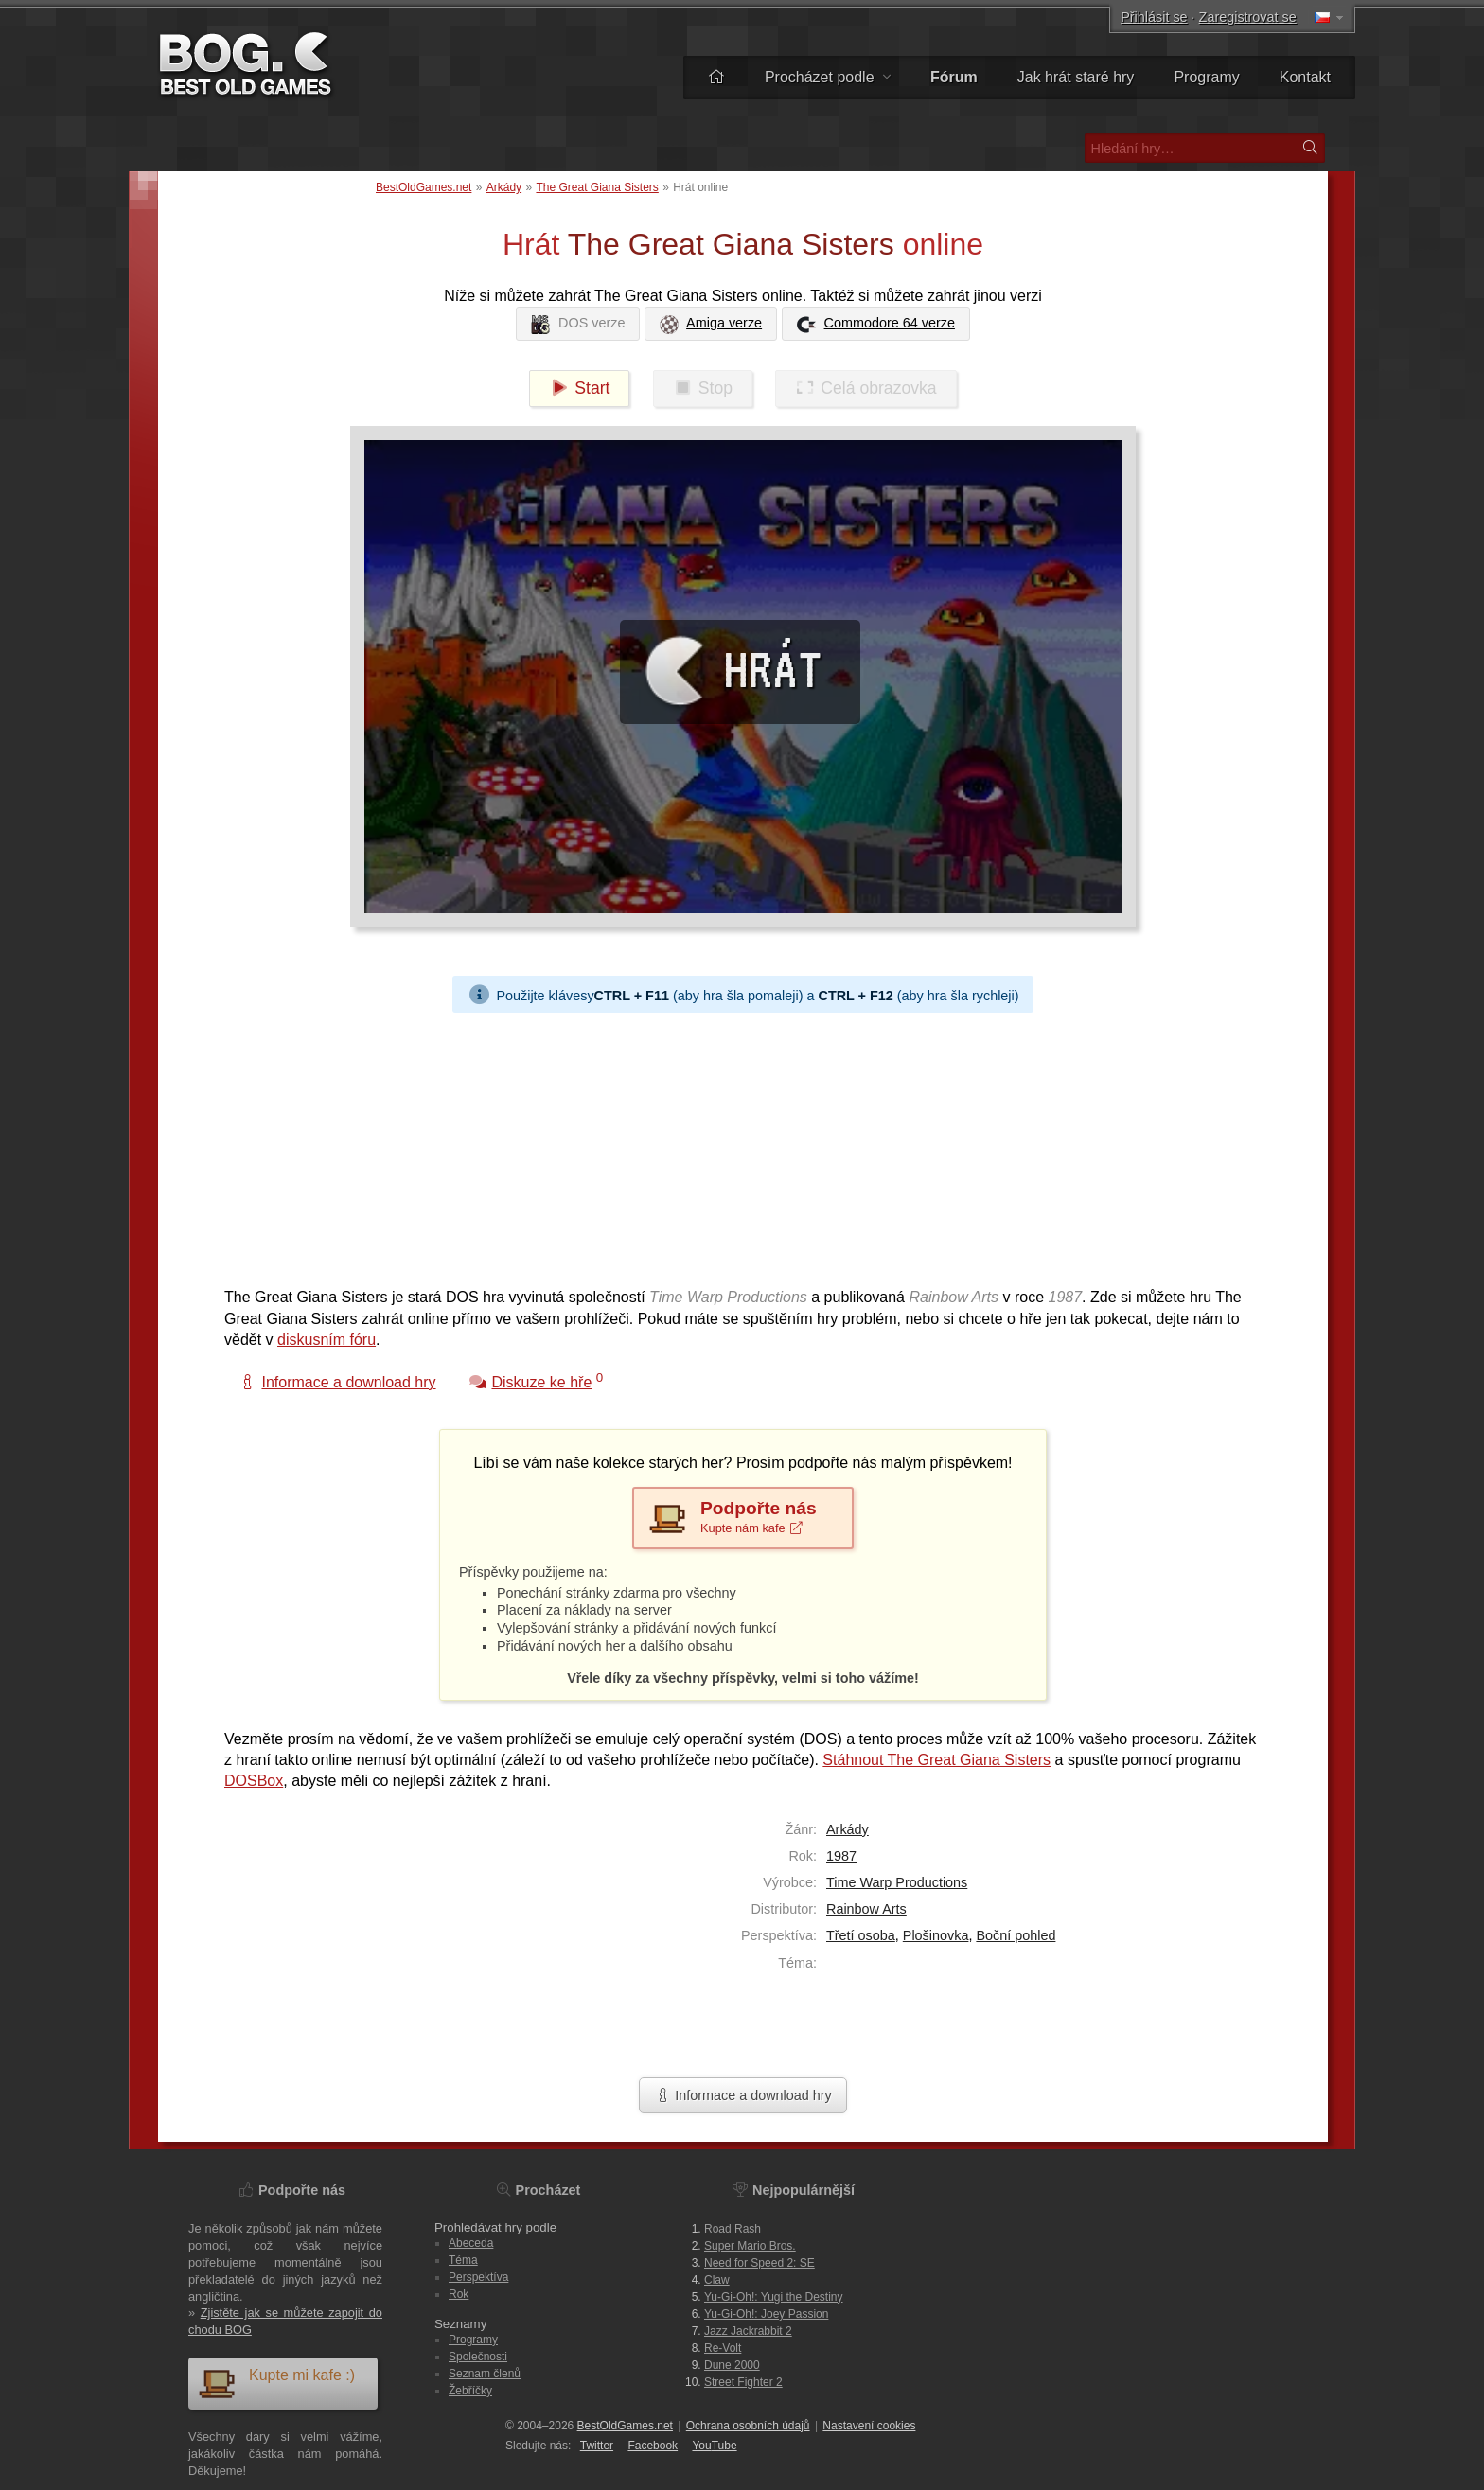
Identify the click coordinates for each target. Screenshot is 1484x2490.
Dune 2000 (732, 2365)
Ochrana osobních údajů (748, 2425)
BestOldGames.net (423, 187)
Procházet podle (828, 77)
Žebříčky (470, 2390)
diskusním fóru (326, 1340)
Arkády (503, 187)
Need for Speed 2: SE (759, 2262)
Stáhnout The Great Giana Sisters (936, 1760)
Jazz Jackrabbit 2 (748, 2331)
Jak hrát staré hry (1076, 77)
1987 (841, 1855)
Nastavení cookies (868, 2425)
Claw (717, 2280)
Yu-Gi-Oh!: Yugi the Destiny (773, 2297)
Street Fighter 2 (743, 2382)
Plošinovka (936, 1935)
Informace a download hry (743, 2095)
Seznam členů (485, 2373)
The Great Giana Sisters (597, 187)
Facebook (652, 2445)
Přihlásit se (1154, 17)
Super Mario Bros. (750, 2245)
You (714, 2445)
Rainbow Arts (866, 1908)
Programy (1206, 77)
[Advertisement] (735, 1145)
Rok (458, 2294)
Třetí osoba (860, 1935)
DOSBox (253, 1781)
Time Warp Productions (896, 1882)
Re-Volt (722, 2348)
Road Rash (732, 2228)
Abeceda (471, 2243)
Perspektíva (478, 2277)
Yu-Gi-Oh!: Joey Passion (766, 2314)
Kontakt (1305, 77)
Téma (463, 2260)
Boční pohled (1015, 1935)
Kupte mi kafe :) (276, 2382)
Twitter (596, 2445)
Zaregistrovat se (1248, 17)
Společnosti (478, 2356)
